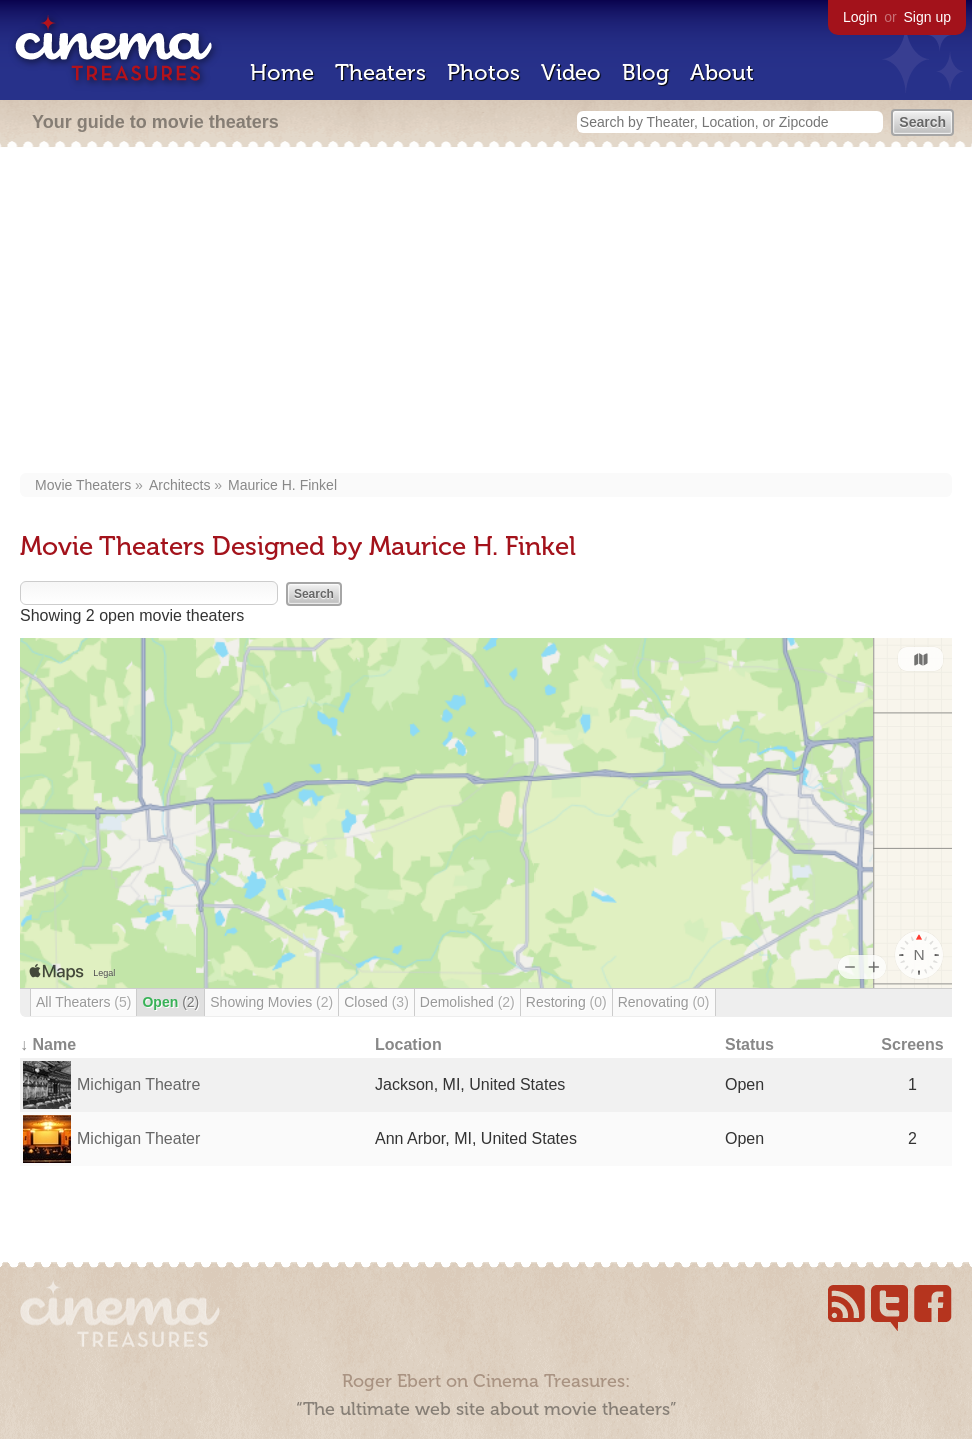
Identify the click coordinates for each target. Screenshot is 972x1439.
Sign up (927, 17)
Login (860, 17)
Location (408, 1044)
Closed (376, 1002)
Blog (645, 72)
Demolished (467, 1002)
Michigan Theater (138, 1138)
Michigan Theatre (138, 1084)
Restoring (566, 1002)
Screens (912, 1044)
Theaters (380, 72)
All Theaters (83, 1002)
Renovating (664, 1002)
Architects (179, 485)
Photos (483, 72)
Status (749, 1044)
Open (170, 1002)
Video (571, 72)
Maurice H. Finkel (282, 485)
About (722, 72)
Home (282, 72)
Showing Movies (271, 1002)
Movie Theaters (83, 485)
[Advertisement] (486, 312)
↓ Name (48, 1044)
